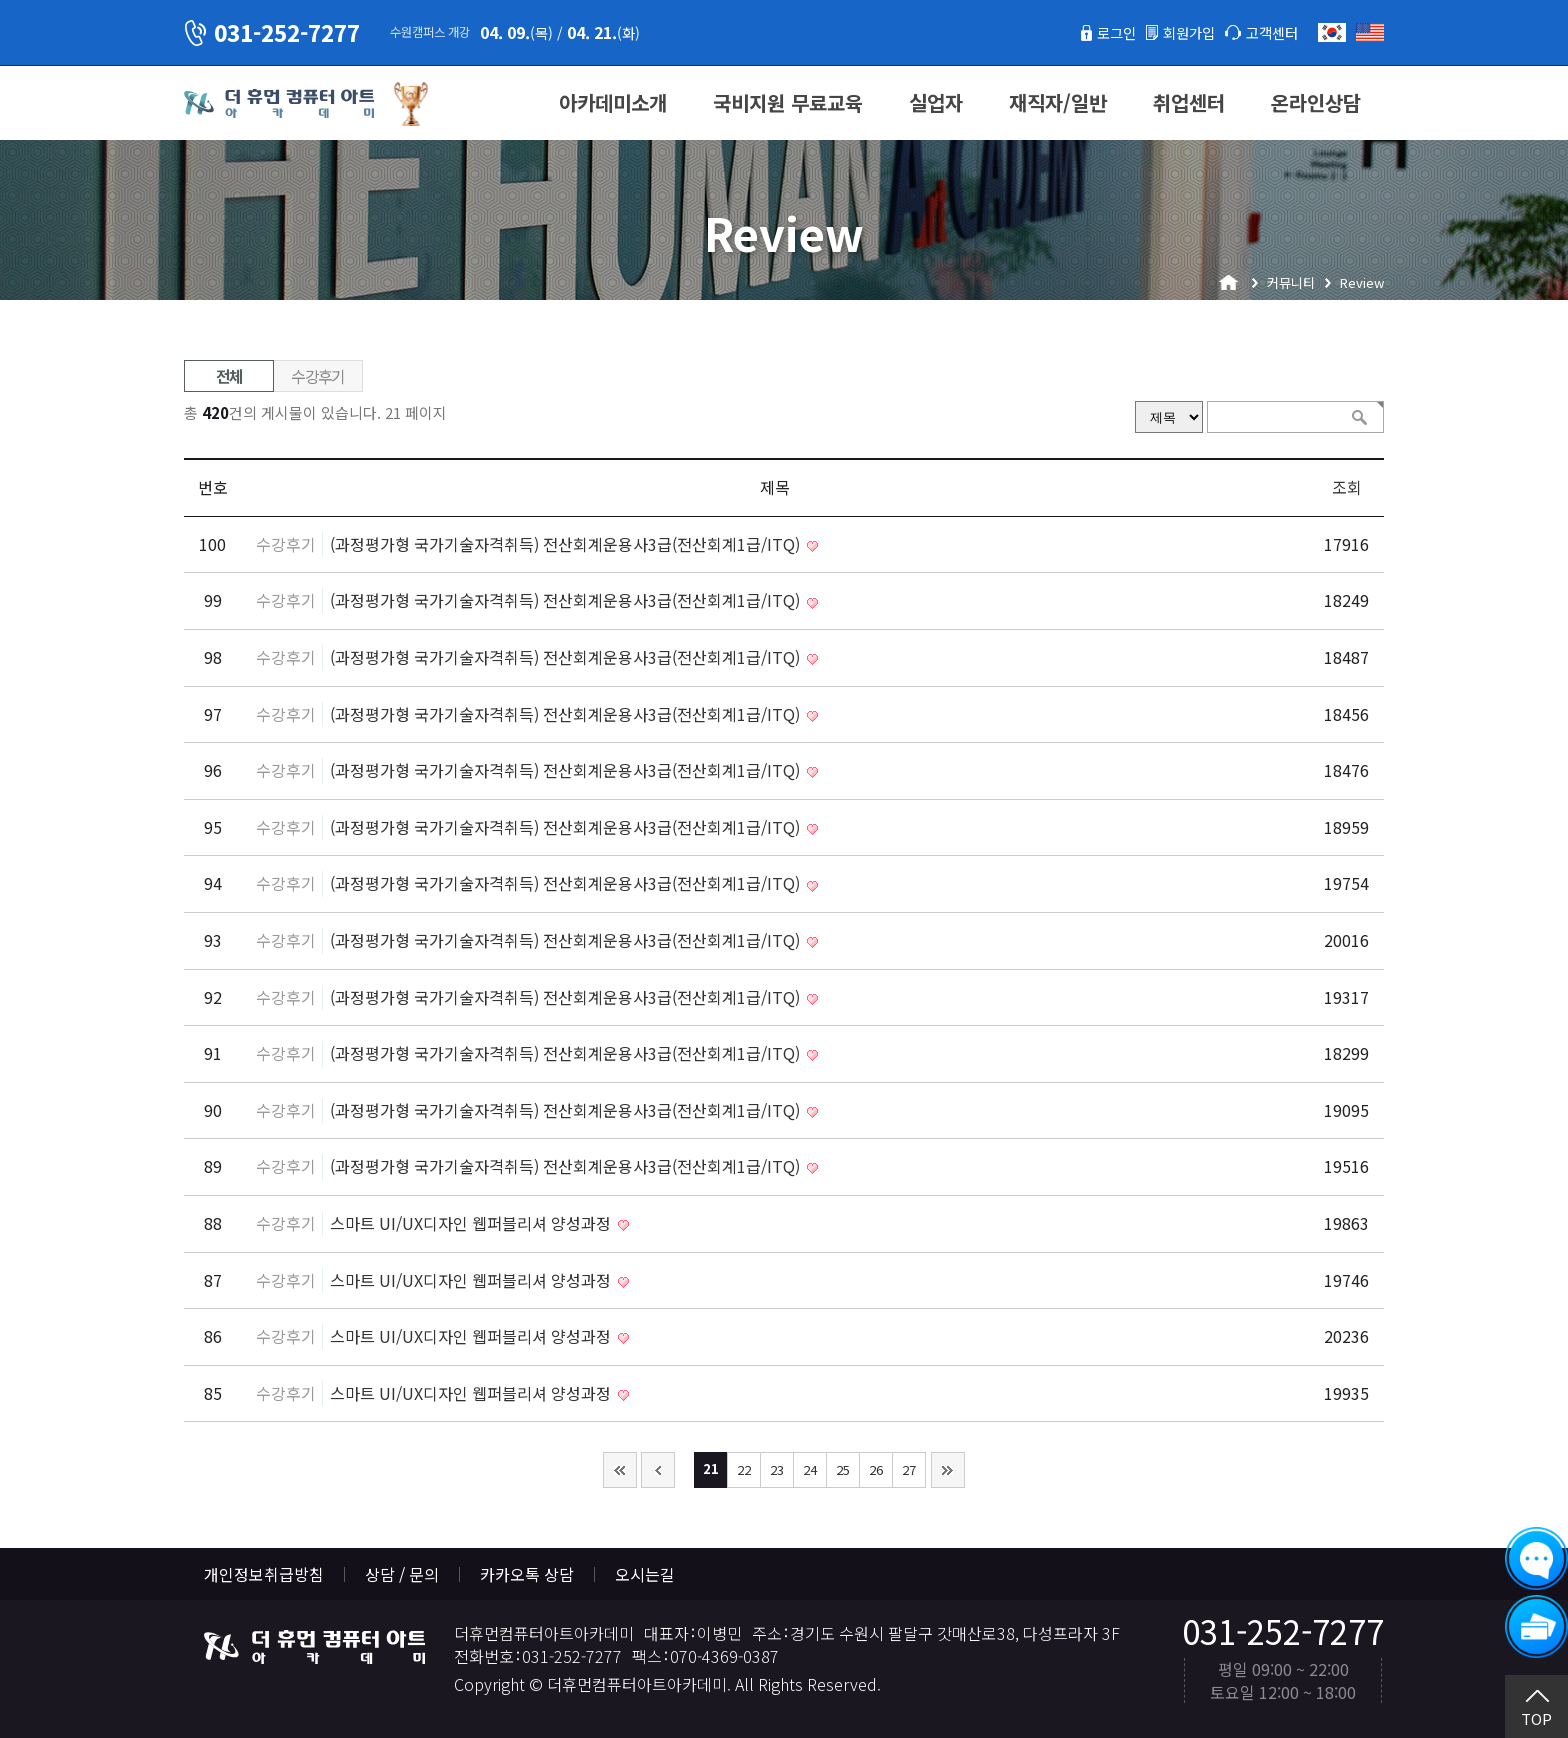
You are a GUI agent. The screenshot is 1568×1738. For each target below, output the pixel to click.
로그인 (1097, 32)
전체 (229, 376)
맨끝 (948, 1470)
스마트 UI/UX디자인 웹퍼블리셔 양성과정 (472, 1223)
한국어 (1332, 32)
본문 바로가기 (0, 0)
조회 (1347, 487)
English (1370, 32)
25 (843, 1469)
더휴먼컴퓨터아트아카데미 (279, 104)
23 (777, 1469)
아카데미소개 (613, 102)
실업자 (936, 102)
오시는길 (645, 1574)
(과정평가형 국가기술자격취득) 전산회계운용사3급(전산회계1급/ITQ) (567, 544)
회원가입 (1177, 32)
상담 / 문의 (402, 1574)
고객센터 (1268, 32)
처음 (620, 1470)
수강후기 (318, 376)
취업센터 (1189, 102)
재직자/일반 (1058, 102)
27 (909, 1469)
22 (744, 1469)
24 (810, 1469)
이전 (658, 1470)
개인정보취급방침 (264, 1574)
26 (876, 1469)
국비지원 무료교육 (788, 102)
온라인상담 (1316, 102)
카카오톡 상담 (527, 1574)
